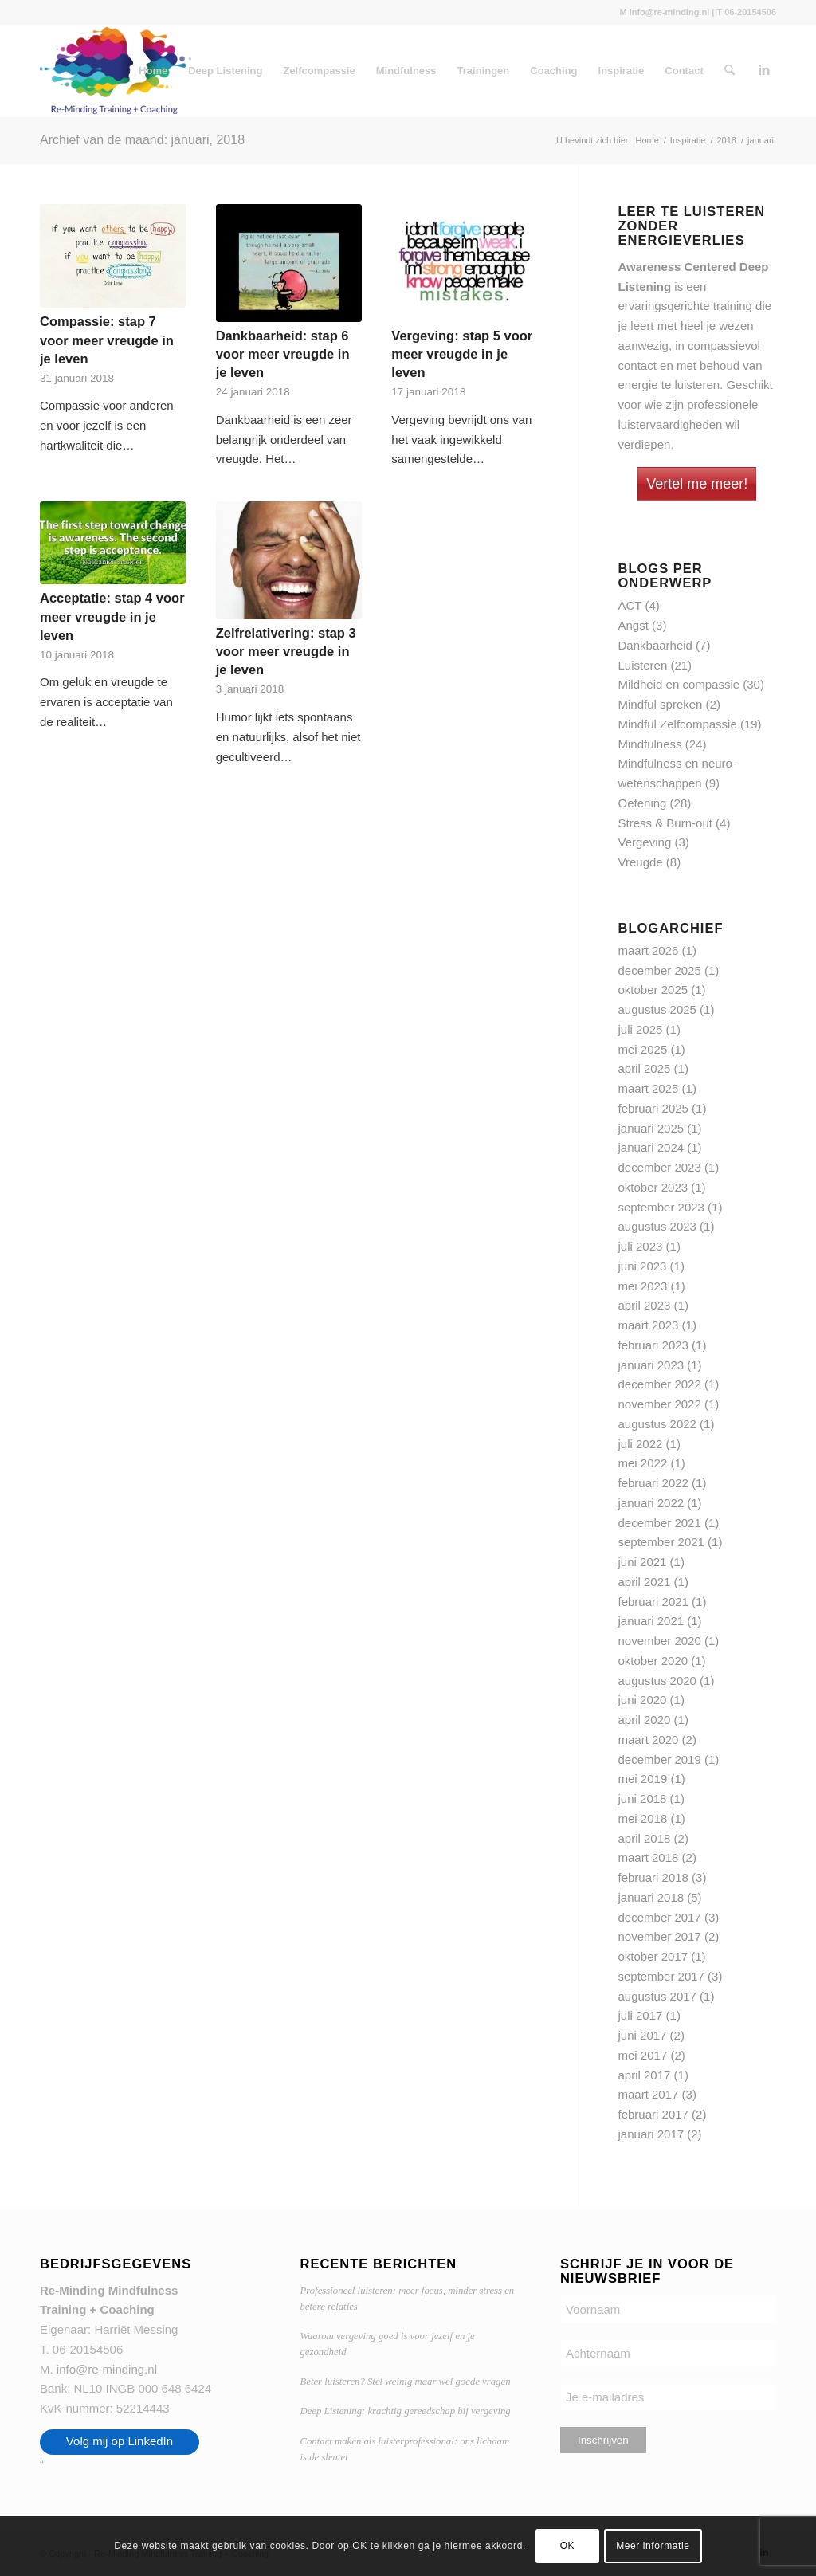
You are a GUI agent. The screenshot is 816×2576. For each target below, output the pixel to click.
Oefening (642, 803)
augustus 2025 (657, 1009)
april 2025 (644, 1068)
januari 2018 (651, 1897)
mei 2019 (643, 1778)
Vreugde (640, 862)
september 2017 (661, 1976)
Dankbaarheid (655, 645)
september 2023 (661, 1207)
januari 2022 (651, 1503)
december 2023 (659, 1167)
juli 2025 (640, 1029)
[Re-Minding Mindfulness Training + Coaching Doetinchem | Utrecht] (115, 71)
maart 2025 (648, 1088)
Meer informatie (652, 2545)
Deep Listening (225, 71)
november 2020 (659, 1640)
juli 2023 (640, 1246)
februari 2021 (653, 1601)
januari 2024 (651, 1147)
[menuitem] (729, 71)
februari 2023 (653, 1345)
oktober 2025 (653, 989)
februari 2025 (653, 1108)
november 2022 (659, 1404)
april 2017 (644, 2075)
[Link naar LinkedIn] (764, 70)
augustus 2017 (657, 1996)
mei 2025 (643, 1049)
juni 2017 (642, 2035)
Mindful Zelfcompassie (677, 724)
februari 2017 (653, 2114)
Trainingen (483, 71)
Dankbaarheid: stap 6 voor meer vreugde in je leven (283, 353)
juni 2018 (642, 1798)
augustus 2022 (657, 1424)
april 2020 (644, 1719)
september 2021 (661, 1542)
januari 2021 (651, 1621)
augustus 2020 (657, 1680)
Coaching (553, 71)
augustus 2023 (657, 1226)
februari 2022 (653, 1483)
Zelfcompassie (319, 71)
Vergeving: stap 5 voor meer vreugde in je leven (461, 353)
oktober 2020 (653, 1660)
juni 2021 (642, 1562)
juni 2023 (642, 1266)
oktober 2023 (653, 1187)
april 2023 (644, 1305)
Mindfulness (406, 71)
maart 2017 (648, 2094)
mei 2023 (643, 1286)
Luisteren (643, 665)
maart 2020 (648, 1739)
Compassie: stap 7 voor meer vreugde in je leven (107, 339)
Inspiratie (621, 71)
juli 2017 (640, 2015)
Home (153, 71)
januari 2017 (651, 2134)
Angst (633, 625)
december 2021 (659, 1523)
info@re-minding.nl (107, 2369)
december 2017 (659, 1917)
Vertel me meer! (696, 484)
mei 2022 (643, 1463)
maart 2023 (648, 1325)
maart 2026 (648, 950)
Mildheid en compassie (679, 684)
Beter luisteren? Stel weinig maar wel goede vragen (405, 2381)
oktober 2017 (653, 1956)
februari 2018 (653, 1877)
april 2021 (644, 1581)
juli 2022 (640, 1444)
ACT (630, 605)
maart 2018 (648, 1857)
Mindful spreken (660, 704)
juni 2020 (642, 1699)
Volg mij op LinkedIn (119, 2441)
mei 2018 (643, 1818)
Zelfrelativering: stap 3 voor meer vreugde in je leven (286, 651)
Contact (684, 71)
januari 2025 (651, 1128)
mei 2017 (643, 2055)
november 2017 (659, 1936)
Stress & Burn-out (665, 823)
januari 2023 (651, 1365)
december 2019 (659, 1759)
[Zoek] (729, 71)
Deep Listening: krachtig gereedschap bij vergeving (405, 2411)
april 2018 (644, 1838)
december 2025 (659, 970)
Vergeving (645, 842)
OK (567, 2545)
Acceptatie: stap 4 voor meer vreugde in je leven (112, 616)
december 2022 (659, 1384)
